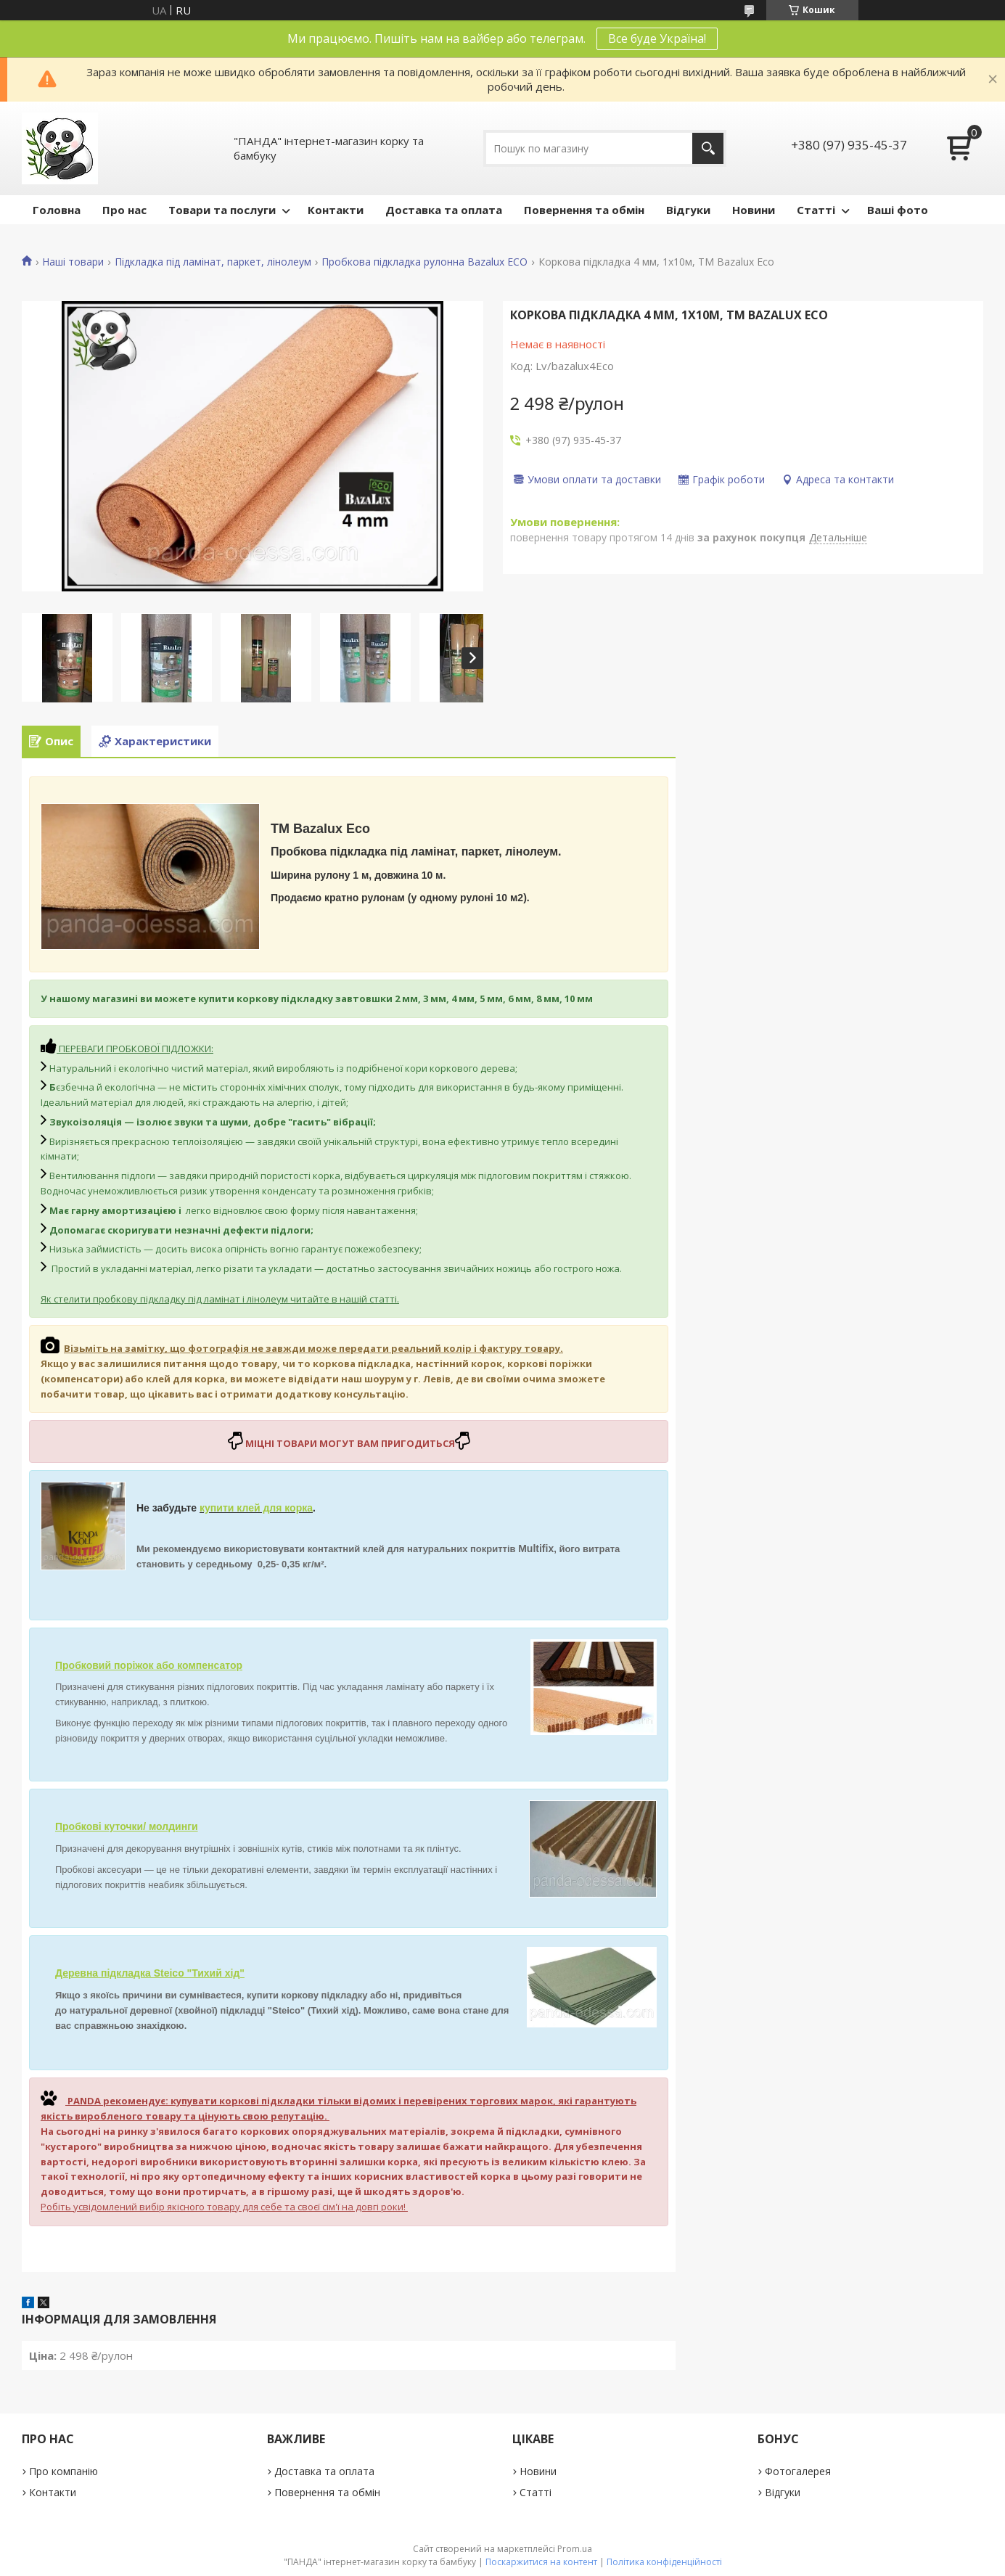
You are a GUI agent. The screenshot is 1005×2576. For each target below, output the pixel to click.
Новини (753, 209)
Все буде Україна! (657, 38)
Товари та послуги (222, 209)
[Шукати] (707, 148)
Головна (57, 209)
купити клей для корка (256, 1508)
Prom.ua (574, 2549)
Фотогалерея (798, 2471)
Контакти (336, 209)
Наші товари (73, 261)
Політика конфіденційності (664, 2562)
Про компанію (63, 2471)
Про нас (124, 209)
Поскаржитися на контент (541, 2562)
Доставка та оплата (443, 209)
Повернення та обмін (584, 209)
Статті (816, 209)
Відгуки (688, 209)
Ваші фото (897, 209)
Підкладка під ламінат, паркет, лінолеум (213, 261)
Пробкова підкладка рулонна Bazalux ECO (424, 261)
